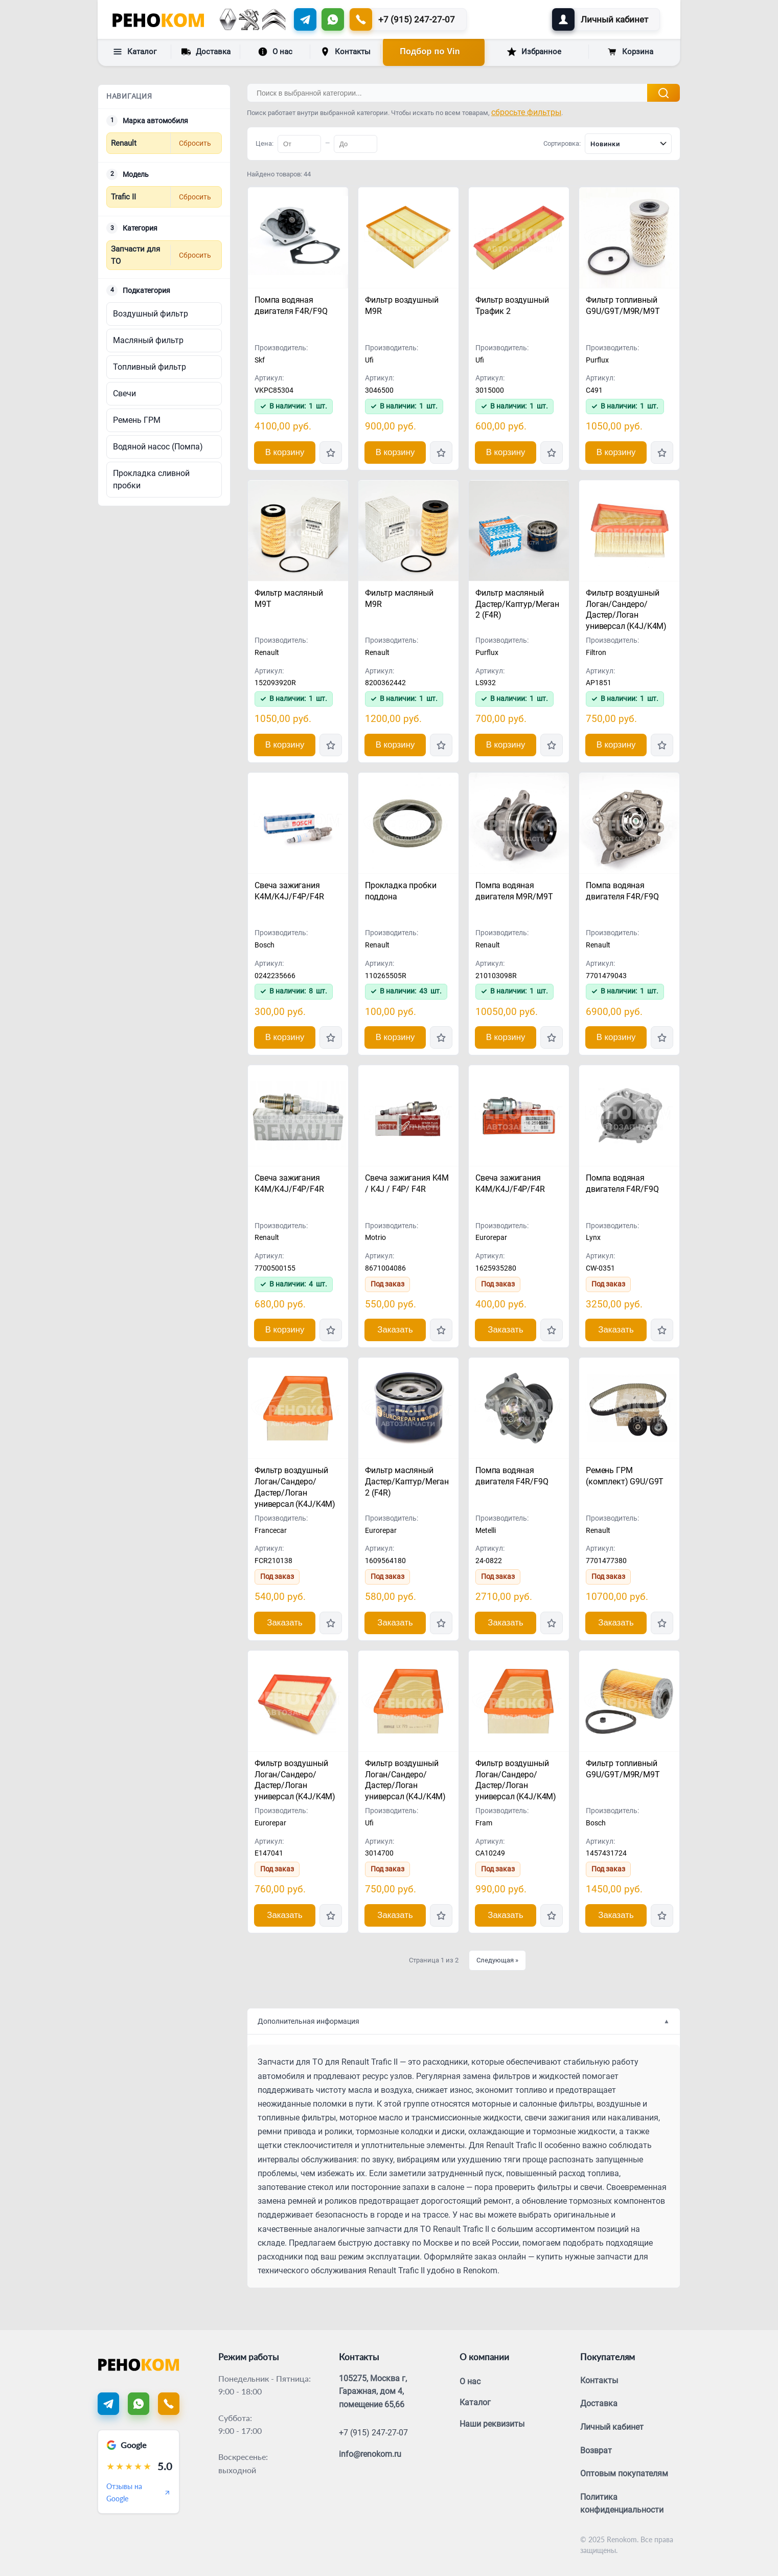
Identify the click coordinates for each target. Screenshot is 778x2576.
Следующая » (497, 1960)
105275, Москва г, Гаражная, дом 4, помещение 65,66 (373, 2391)
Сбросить (195, 143)
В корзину (285, 452)
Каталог (134, 51)
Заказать (395, 1330)
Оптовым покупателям (624, 2473)
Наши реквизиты (492, 2424)
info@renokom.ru (370, 2454)
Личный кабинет (612, 2427)
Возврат (596, 2450)
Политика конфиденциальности (621, 2503)
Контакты (346, 51)
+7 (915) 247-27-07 (373, 2432)
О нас (275, 51)
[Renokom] (158, 19)
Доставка (206, 51)
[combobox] (628, 143)
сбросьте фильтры (526, 112)
